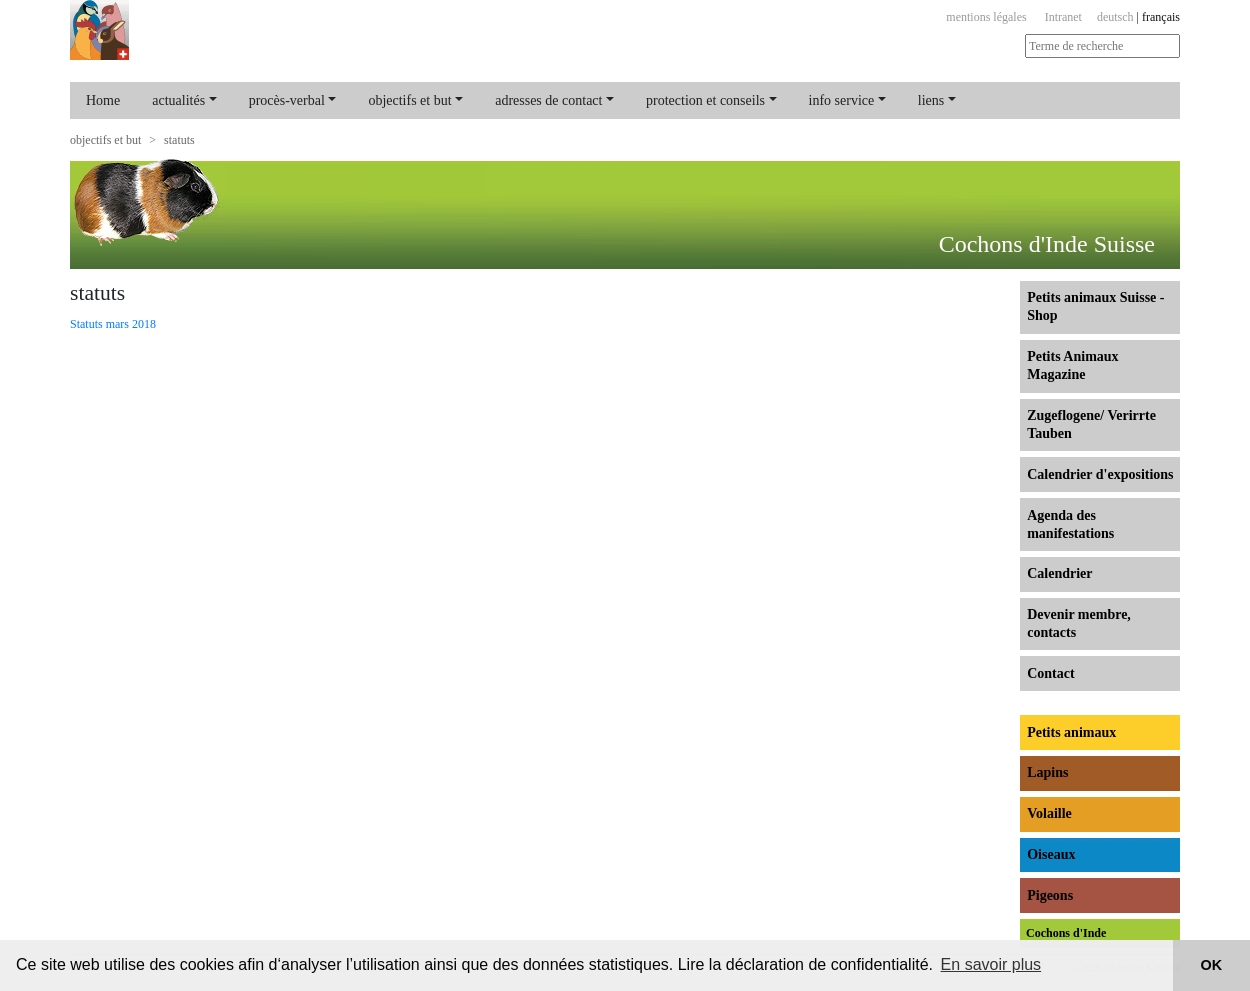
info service (842, 100)
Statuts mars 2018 (113, 324)
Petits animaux (1071, 732)
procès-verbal (287, 100)
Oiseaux (1051, 854)
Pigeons (1050, 895)
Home (103, 100)
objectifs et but (409, 100)
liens (931, 100)
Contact (1050, 673)
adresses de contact (548, 100)
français (1161, 17)
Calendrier (1059, 573)
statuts (179, 140)
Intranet (1063, 17)
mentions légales (986, 17)
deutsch (1115, 17)
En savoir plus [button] (991, 964)
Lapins (1047, 772)
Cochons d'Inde (1066, 933)
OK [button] (1212, 965)
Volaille (1049, 813)
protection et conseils (705, 100)
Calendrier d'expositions (1100, 474)
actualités (178, 100)
